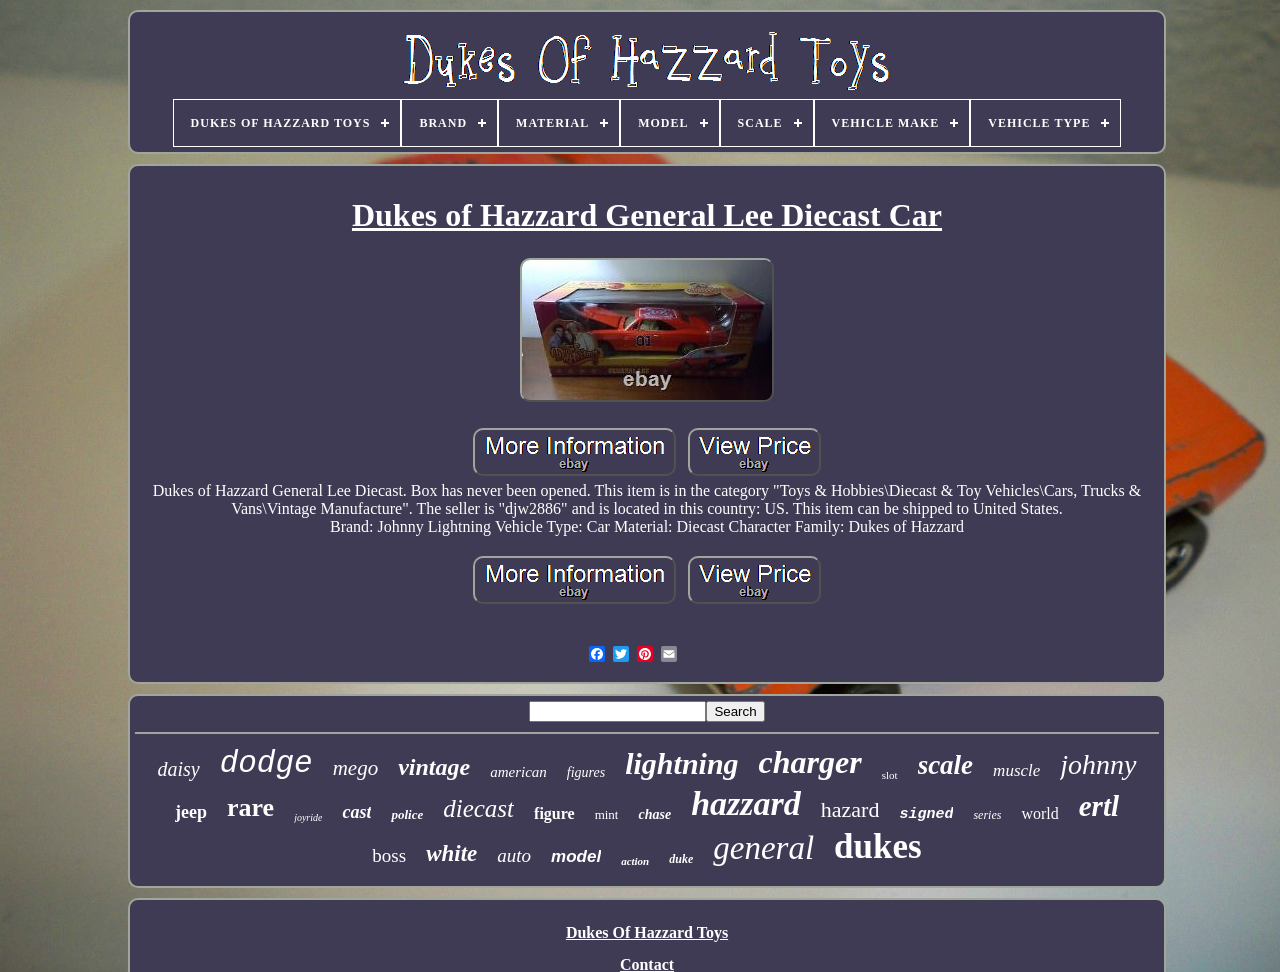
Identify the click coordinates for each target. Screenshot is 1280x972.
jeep (191, 812)
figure (554, 813)
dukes (878, 846)
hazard (850, 809)
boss (389, 855)
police (407, 814)
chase (654, 814)
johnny (1098, 764)
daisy (178, 769)
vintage (434, 767)
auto (514, 855)
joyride (308, 817)
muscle (1016, 770)
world (1039, 813)
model (576, 856)
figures (586, 772)
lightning (681, 763)
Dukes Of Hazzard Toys (647, 932)
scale (945, 765)
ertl (1099, 806)
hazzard (746, 803)
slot (890, 775)
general (763, 848)
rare (250, 807)
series (987, 815)
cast (356, 812)
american (518, 772)
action (635, 861)
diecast (478, 808)
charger (810, 762)
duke (681, 859)
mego (356, 768)
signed (926, 814)
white (451, 853)
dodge (266, 763)
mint (607, 814)
